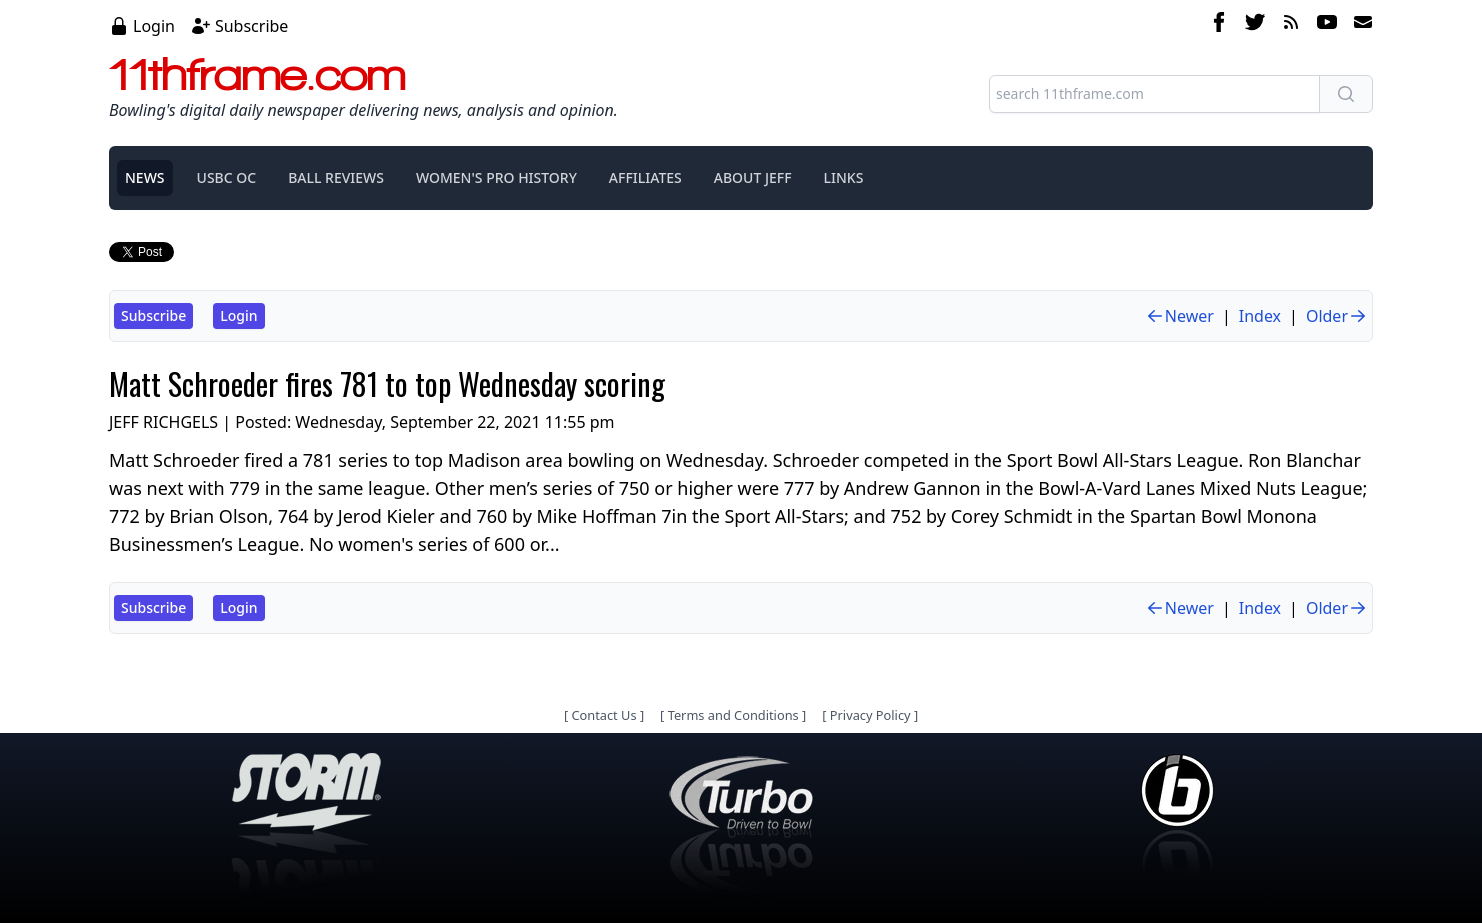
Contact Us (603, 715)
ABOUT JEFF (753, 177)
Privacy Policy (870, 715)
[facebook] (1219, 25)
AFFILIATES (645, 177)
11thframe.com (257, 74)
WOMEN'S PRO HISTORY (496, 177)
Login (154, 26)
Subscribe (251, 26)
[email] (1359, 25)
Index (1260, 316)
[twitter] (1255, 25)
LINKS (844, 177)
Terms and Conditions (733, 715)
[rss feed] (1291, 25)
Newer (1179, 316)
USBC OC (227, 177)
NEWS (145, 177)
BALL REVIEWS (336, 177)
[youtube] (1327, 25)
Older (1337, 316)
